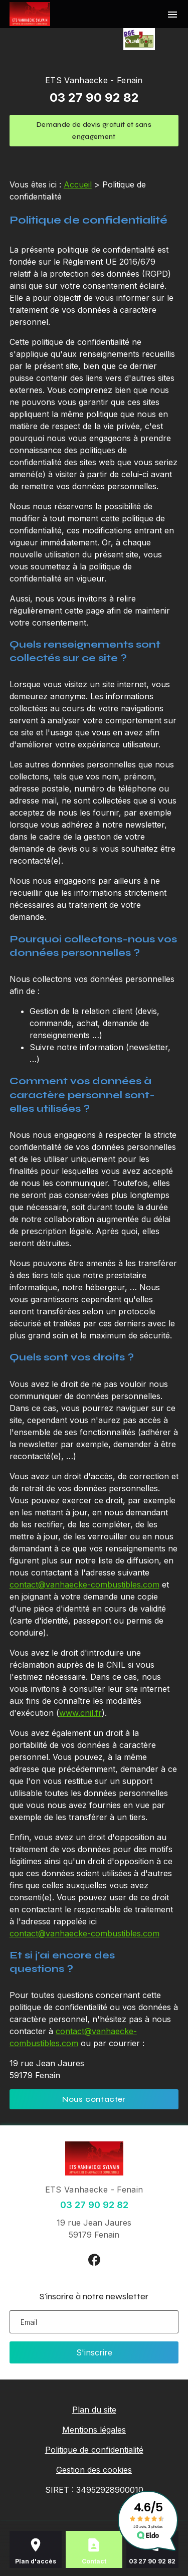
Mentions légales (94, 2430)
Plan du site (94, 2410)
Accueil (78, 184)
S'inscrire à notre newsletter (94, 2296)
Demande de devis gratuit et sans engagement (94, 130)
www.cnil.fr (80, 1713)
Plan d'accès (35, 2561)
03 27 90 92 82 (94, 97)
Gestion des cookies (94, 2470)
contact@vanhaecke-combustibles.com (84, 1584)
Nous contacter (94, 2099)
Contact (94, 2561)
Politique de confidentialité (94, 2450)
